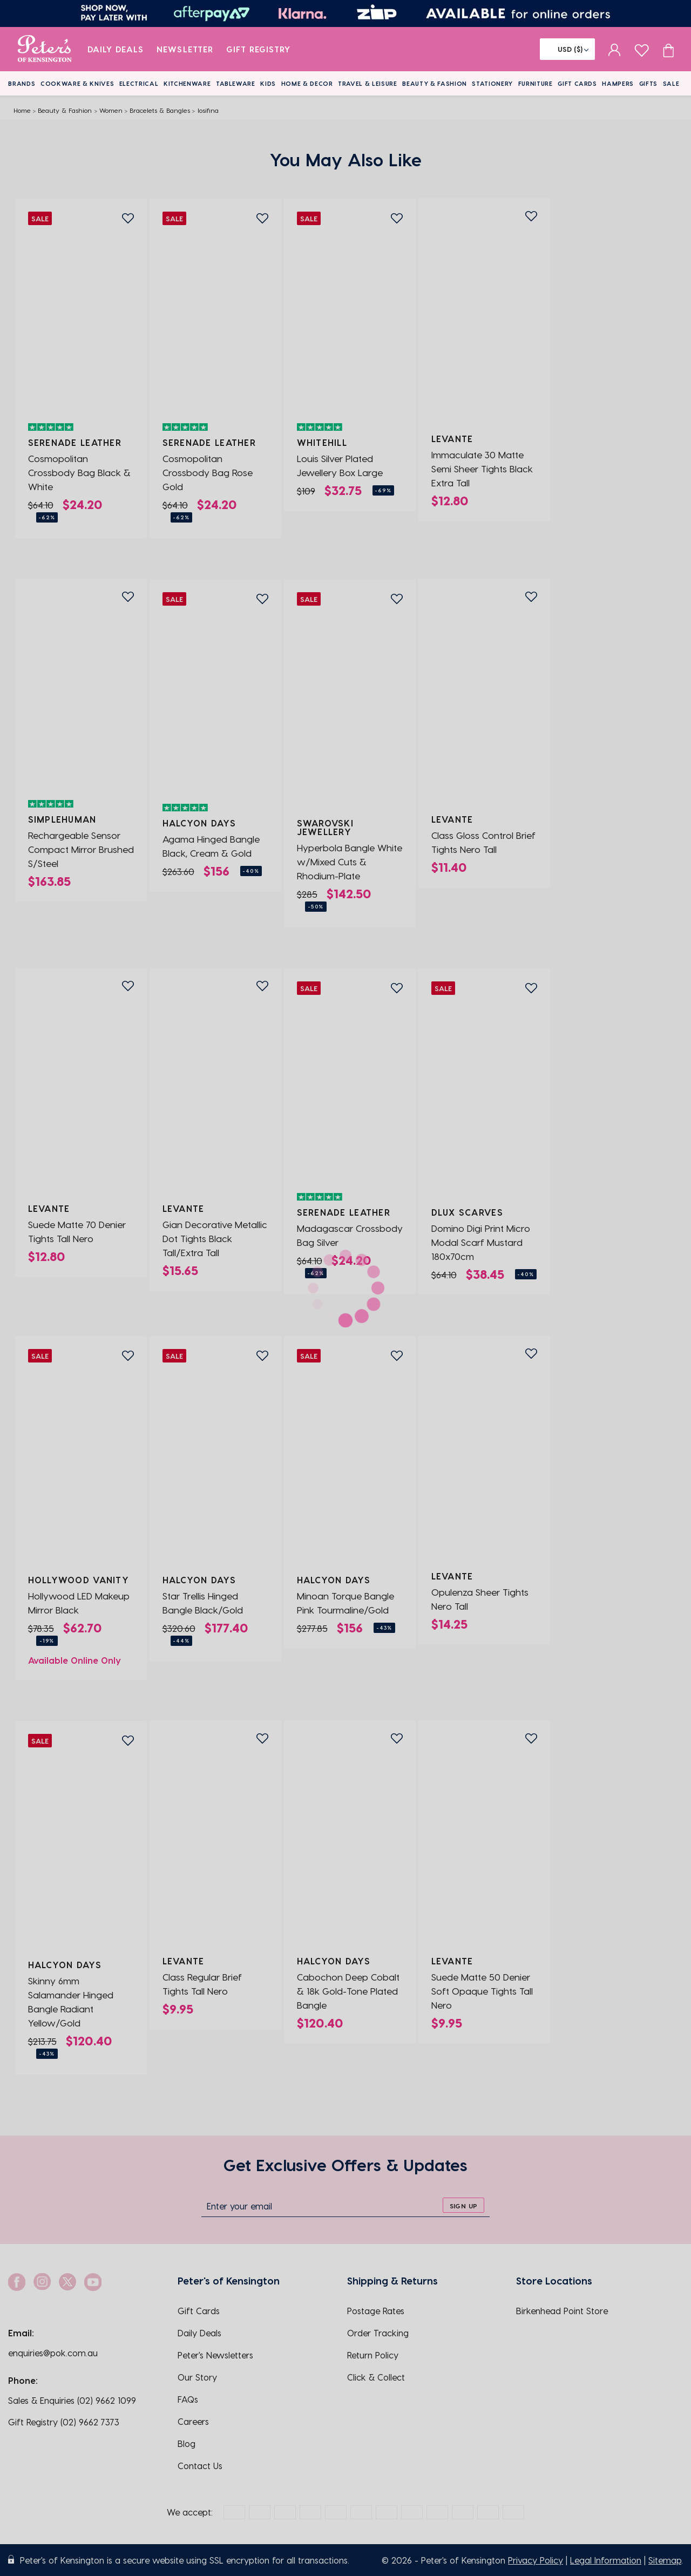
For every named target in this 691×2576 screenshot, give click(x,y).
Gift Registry (258, 49)
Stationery (492, 83)
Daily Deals (115, 49)
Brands (21, 83)
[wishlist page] (641, 49)
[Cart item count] (668, 49)
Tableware (235, 83)
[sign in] (614, 49)
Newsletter (185, 49)
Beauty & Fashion (434, 83)
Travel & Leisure (367, 83)
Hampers (618, 83)
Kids (268, 83)
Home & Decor (307, 83)
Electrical (139, 83)
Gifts (648, 83)
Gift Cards (577, 83)
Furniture (535, 83)
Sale (671, 83)
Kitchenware (187, 83)
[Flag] (567, 49)
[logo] (44, 49)
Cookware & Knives (77, 83)
